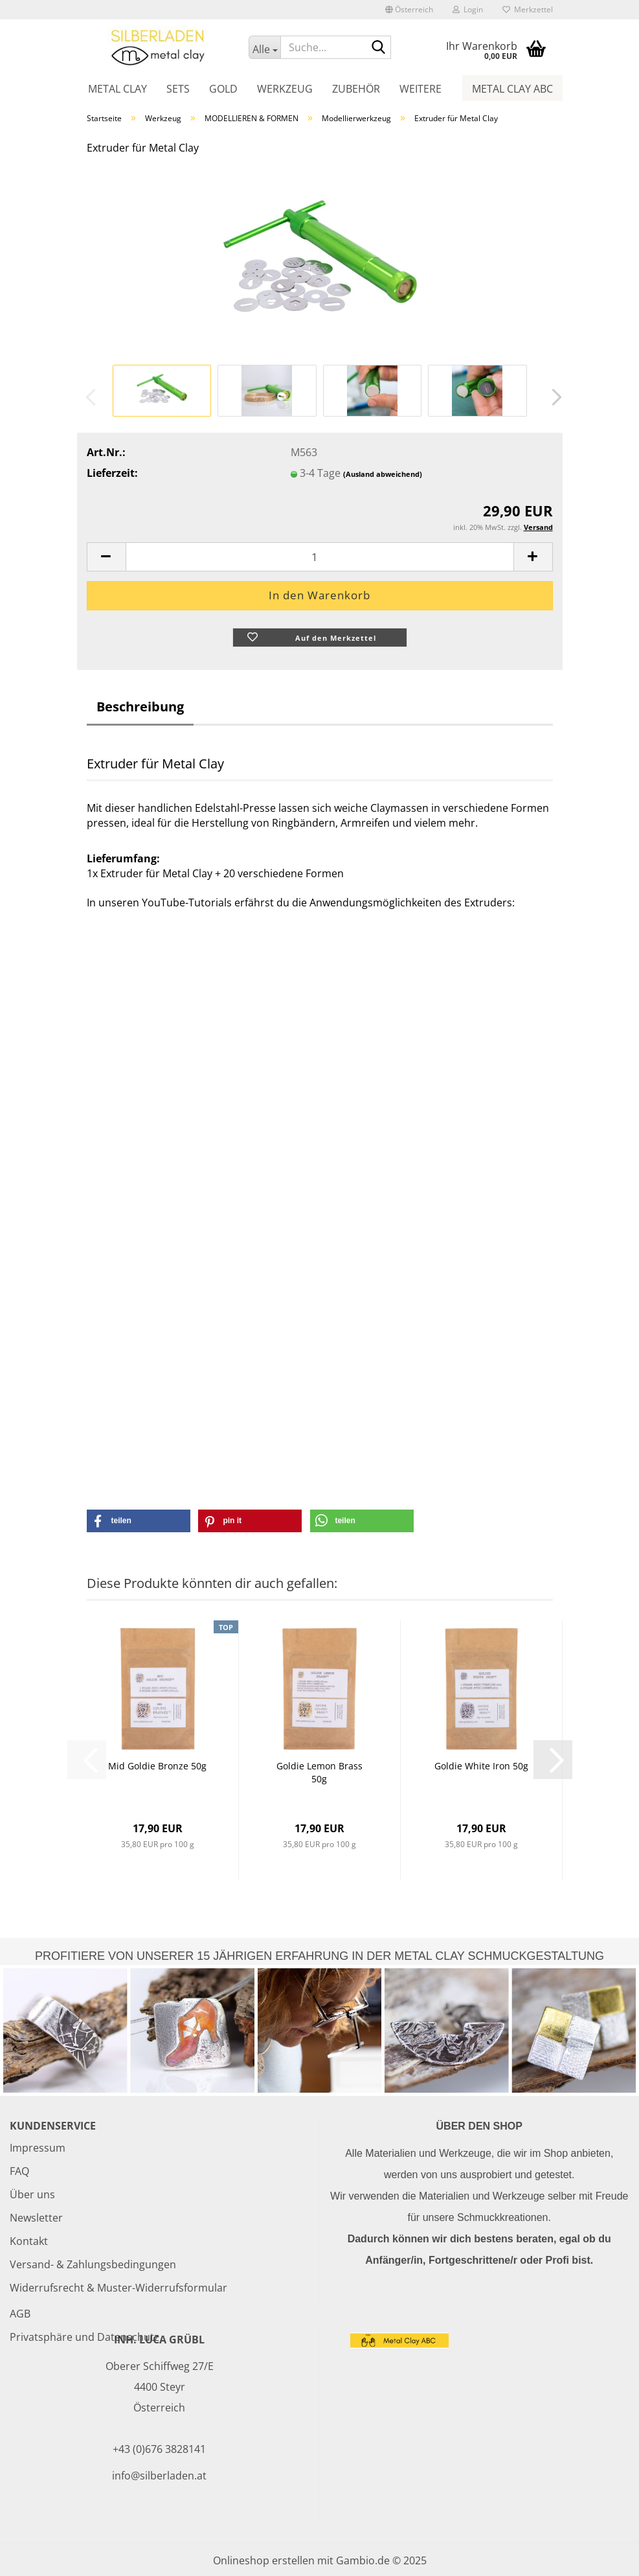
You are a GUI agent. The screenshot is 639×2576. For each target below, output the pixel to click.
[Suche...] (264, 47)
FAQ (19, 2171)
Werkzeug (285, 89)
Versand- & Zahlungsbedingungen (93, 2264)
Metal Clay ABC (512, 89)
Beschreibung (140, 706)
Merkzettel (527, 9)
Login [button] (468, 9)
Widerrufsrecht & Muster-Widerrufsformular (118, 2288)
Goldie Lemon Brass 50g (319, 1772)
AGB (20, 2313)
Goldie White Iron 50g (481, 1766)
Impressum (37, 2148)
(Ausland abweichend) (382, 474)
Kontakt (29, 2241)
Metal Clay (117, 89)
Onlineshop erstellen (264, 2560)
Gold (223, 89)
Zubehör (356, 89)
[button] (409, 9)
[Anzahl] (320, 556)
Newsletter (36, 2218)
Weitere (420, 89)
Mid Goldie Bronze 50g (157, 1766)
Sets (178, 89)
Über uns (32, 2194)
